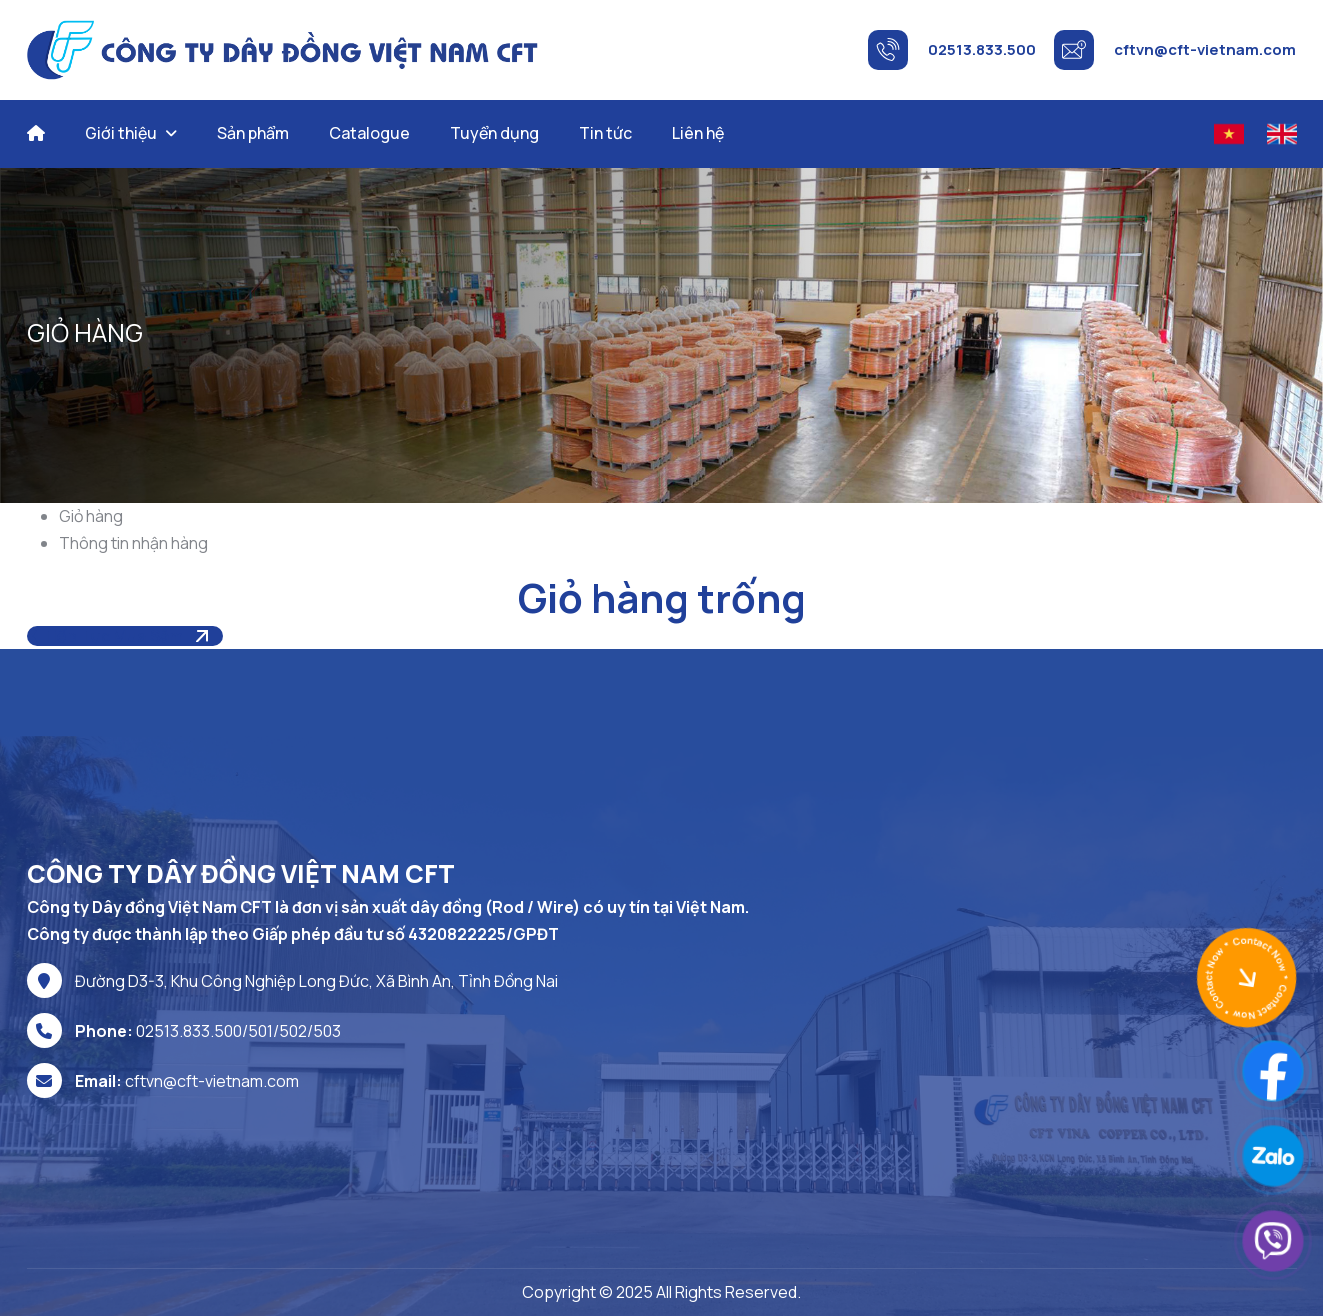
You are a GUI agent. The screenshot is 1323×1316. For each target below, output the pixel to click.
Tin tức (605, 133)
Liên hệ (698, 133)
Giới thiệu (121, 133)
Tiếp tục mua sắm (106, 636)
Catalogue (369, 133)
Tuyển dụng (494, 133)
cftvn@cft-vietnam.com (212, 1081)
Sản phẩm (253, 133)
